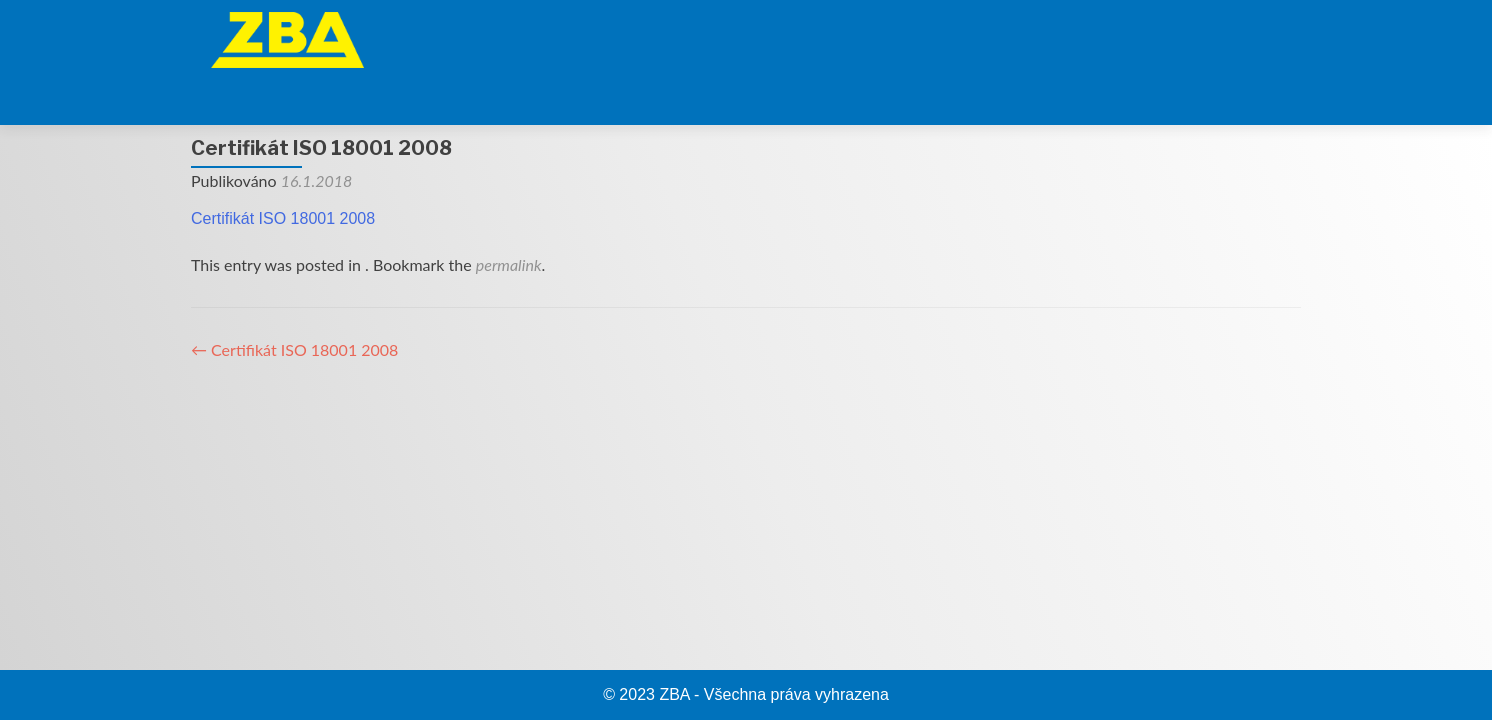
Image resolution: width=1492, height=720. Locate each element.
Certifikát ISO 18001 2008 (283, 168)
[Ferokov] (1045, 35)
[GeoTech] (943, 35)
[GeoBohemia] (1250, 35)
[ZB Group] (807, 35)
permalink (509, 214)
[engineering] (1147, 35)
